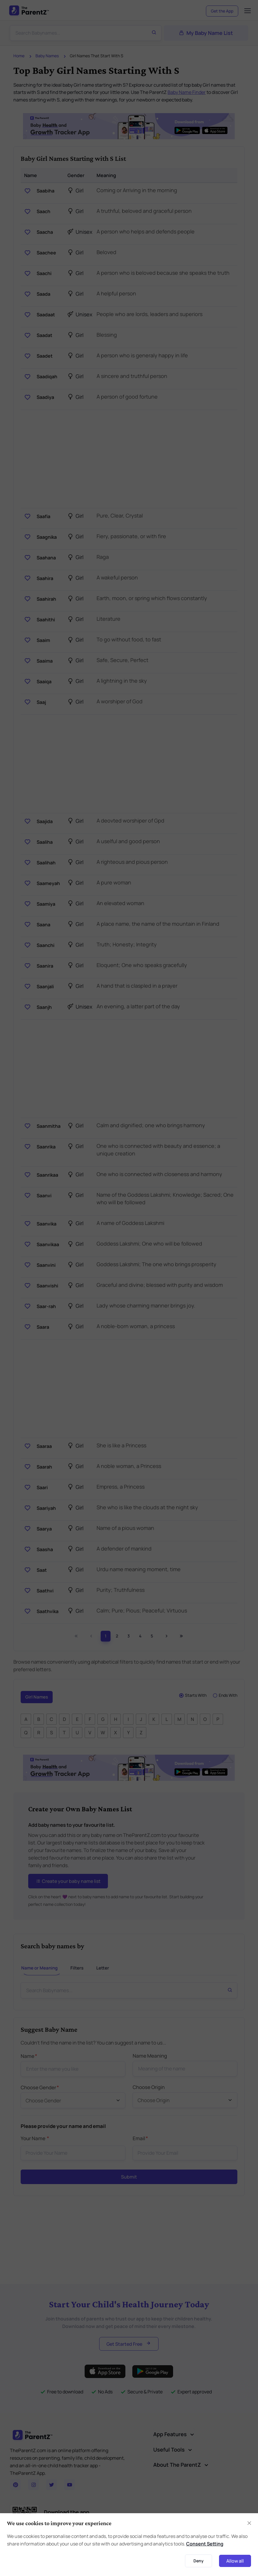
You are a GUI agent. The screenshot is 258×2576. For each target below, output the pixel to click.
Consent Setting (204, 2544)
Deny (198, 2560)
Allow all (235, 2561)
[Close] (249, 2523)
